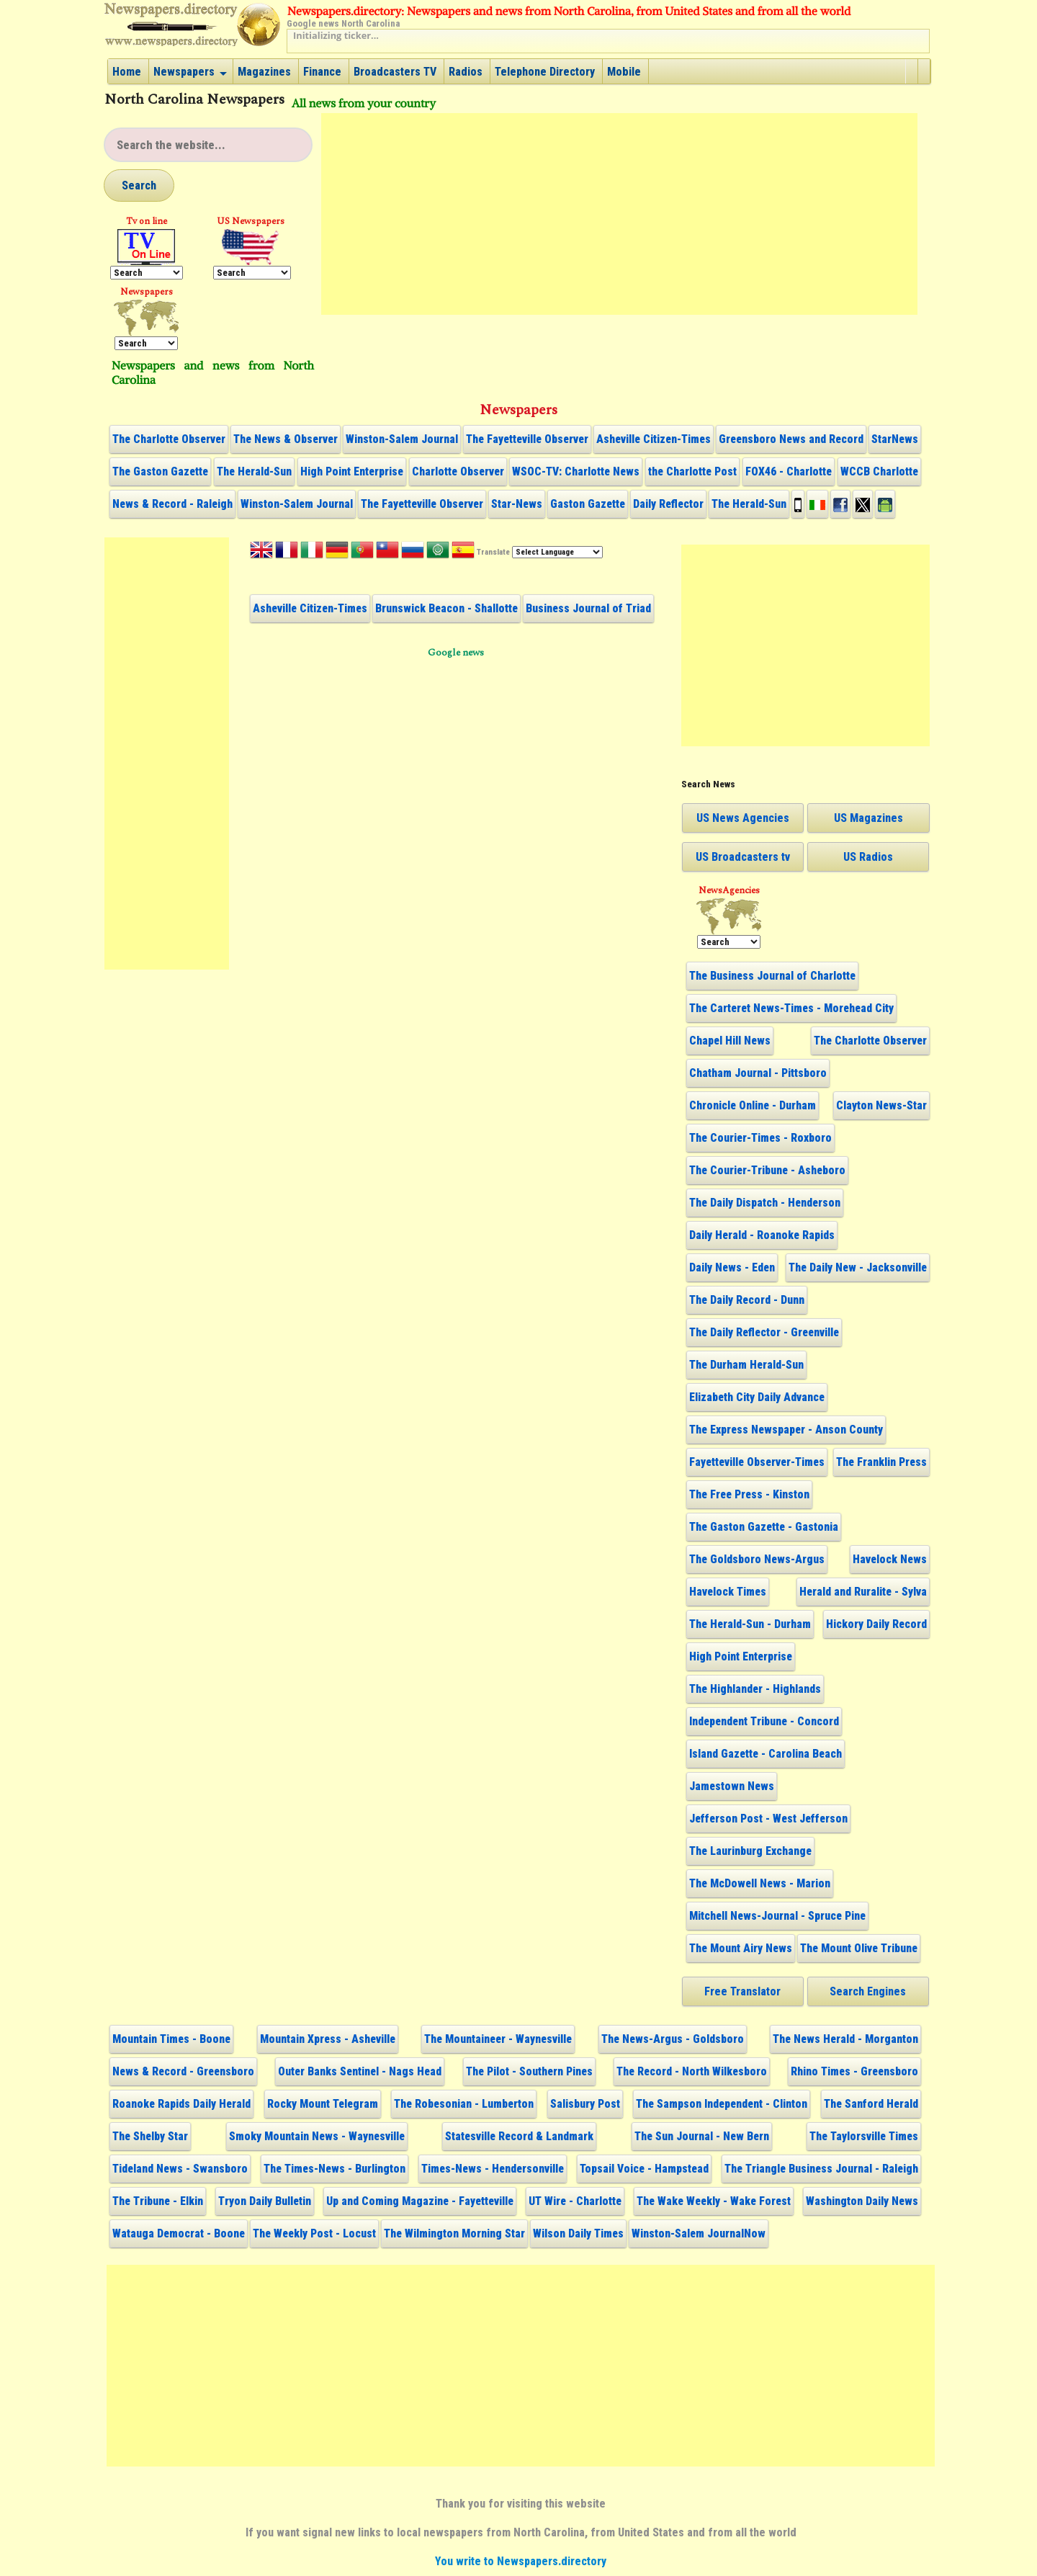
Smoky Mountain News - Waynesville (317, 2136)
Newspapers (184, 72)
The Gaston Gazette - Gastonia (763, 1527)
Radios (465, 72)
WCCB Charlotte (879, 471)
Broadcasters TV (395, 72)
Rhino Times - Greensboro (854, 2071)
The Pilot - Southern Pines (529, 2071)
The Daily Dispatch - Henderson (764, 1202)
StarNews (894, 439)
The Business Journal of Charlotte (772, 976)
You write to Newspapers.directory (520, 2561)
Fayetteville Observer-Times (757, 1462)
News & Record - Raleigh (172, 504)
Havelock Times (727, 1591)
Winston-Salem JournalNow (699, 2233)
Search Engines (868, 1991)
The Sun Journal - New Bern (701, 2136)
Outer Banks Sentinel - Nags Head (359, 2071)
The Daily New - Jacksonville (858, 1267)
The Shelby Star (150, 2136)
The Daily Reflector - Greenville (764, 1332)
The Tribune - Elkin (157, 2201)
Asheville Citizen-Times (653, 439)
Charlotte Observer (458, 471)
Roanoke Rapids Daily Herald (181, 2104)
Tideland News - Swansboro (180, 2168)
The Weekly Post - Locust (314, 2233)
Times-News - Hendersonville (492, 2168)
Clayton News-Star (881, 1105)
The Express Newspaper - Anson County (786, 1429)
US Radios (868, 857)
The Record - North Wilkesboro (691, 2071)
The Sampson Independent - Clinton (721, 2104)
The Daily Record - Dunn (746, 1300)
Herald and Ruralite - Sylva (863, 1591)
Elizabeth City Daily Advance (757, 1397)
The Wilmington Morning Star (454, 2233)
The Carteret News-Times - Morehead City (791, 1008)
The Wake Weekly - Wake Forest (714, 2201)
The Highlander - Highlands (755, 1689)
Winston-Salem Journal (402, 439)
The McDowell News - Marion (759, 1883)
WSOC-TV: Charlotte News (575, 471)
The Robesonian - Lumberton (464, 2104)
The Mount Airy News (740, 1948)
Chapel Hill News (730, 1040)
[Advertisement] (619, 214)
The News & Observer (285, 439)
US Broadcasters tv (743, 857)
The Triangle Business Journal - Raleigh (821, 2168)
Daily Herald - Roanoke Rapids (762, 1235)
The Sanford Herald (871, 2104)
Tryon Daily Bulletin (264, 2201)
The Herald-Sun (254, 471)
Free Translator (742, 1991)
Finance (322, 72)
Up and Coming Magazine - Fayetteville (419, 2201)
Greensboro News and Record (791, 439)
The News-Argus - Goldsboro (672, 2039)
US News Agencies (742, 818)
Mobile (624, 72)
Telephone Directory (545, 72)
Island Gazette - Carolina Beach (765, 1754)
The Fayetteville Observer (527, 439)
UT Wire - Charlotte (575, 2201)
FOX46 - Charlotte (788, 471)
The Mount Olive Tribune (858, 1948)
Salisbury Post (585, 2104)
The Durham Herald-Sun (746, 1365)
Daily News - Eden (732, 1267)
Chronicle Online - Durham (752, 1105)
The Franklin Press (881, 1462)
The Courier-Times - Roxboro (760, 1138)
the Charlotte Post (692, 471)
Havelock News (890, 1559)
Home (126, 72)
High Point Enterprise (351, 471)
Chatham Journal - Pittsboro (758, 1073)
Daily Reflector (668, 504)
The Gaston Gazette (160, 471)
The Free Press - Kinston (749, 1494)
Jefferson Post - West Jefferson (768, 1818)
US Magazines (868, 818)
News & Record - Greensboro (183, 2071)
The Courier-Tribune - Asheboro (767, 1170)
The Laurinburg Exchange (750, 1851)
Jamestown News (731, 1786)
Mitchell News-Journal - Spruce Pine (777, 1916)
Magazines (264, 72)
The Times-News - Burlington (334, 2168)
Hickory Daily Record (876, 1624)
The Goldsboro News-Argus (757, 1559)
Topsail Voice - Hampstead (644, 2168)
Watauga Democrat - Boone (178, 2233)
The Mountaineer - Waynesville (498, 2039)
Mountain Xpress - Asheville (327, 2039)
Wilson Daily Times (578, 2233)
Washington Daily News (862, 2201)
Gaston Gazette (587, 504)
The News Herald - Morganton (845, 2039)
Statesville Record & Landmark (519, 2136)
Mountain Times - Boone (171, 2039)
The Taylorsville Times (863, 2136)
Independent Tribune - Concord (764, 1721)
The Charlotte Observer (168, 439)
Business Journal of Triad (588, 608)
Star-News (516, 504)
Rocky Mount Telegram (322, 2104)
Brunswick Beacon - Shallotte (446, 608)
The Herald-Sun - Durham (750, 1624)
